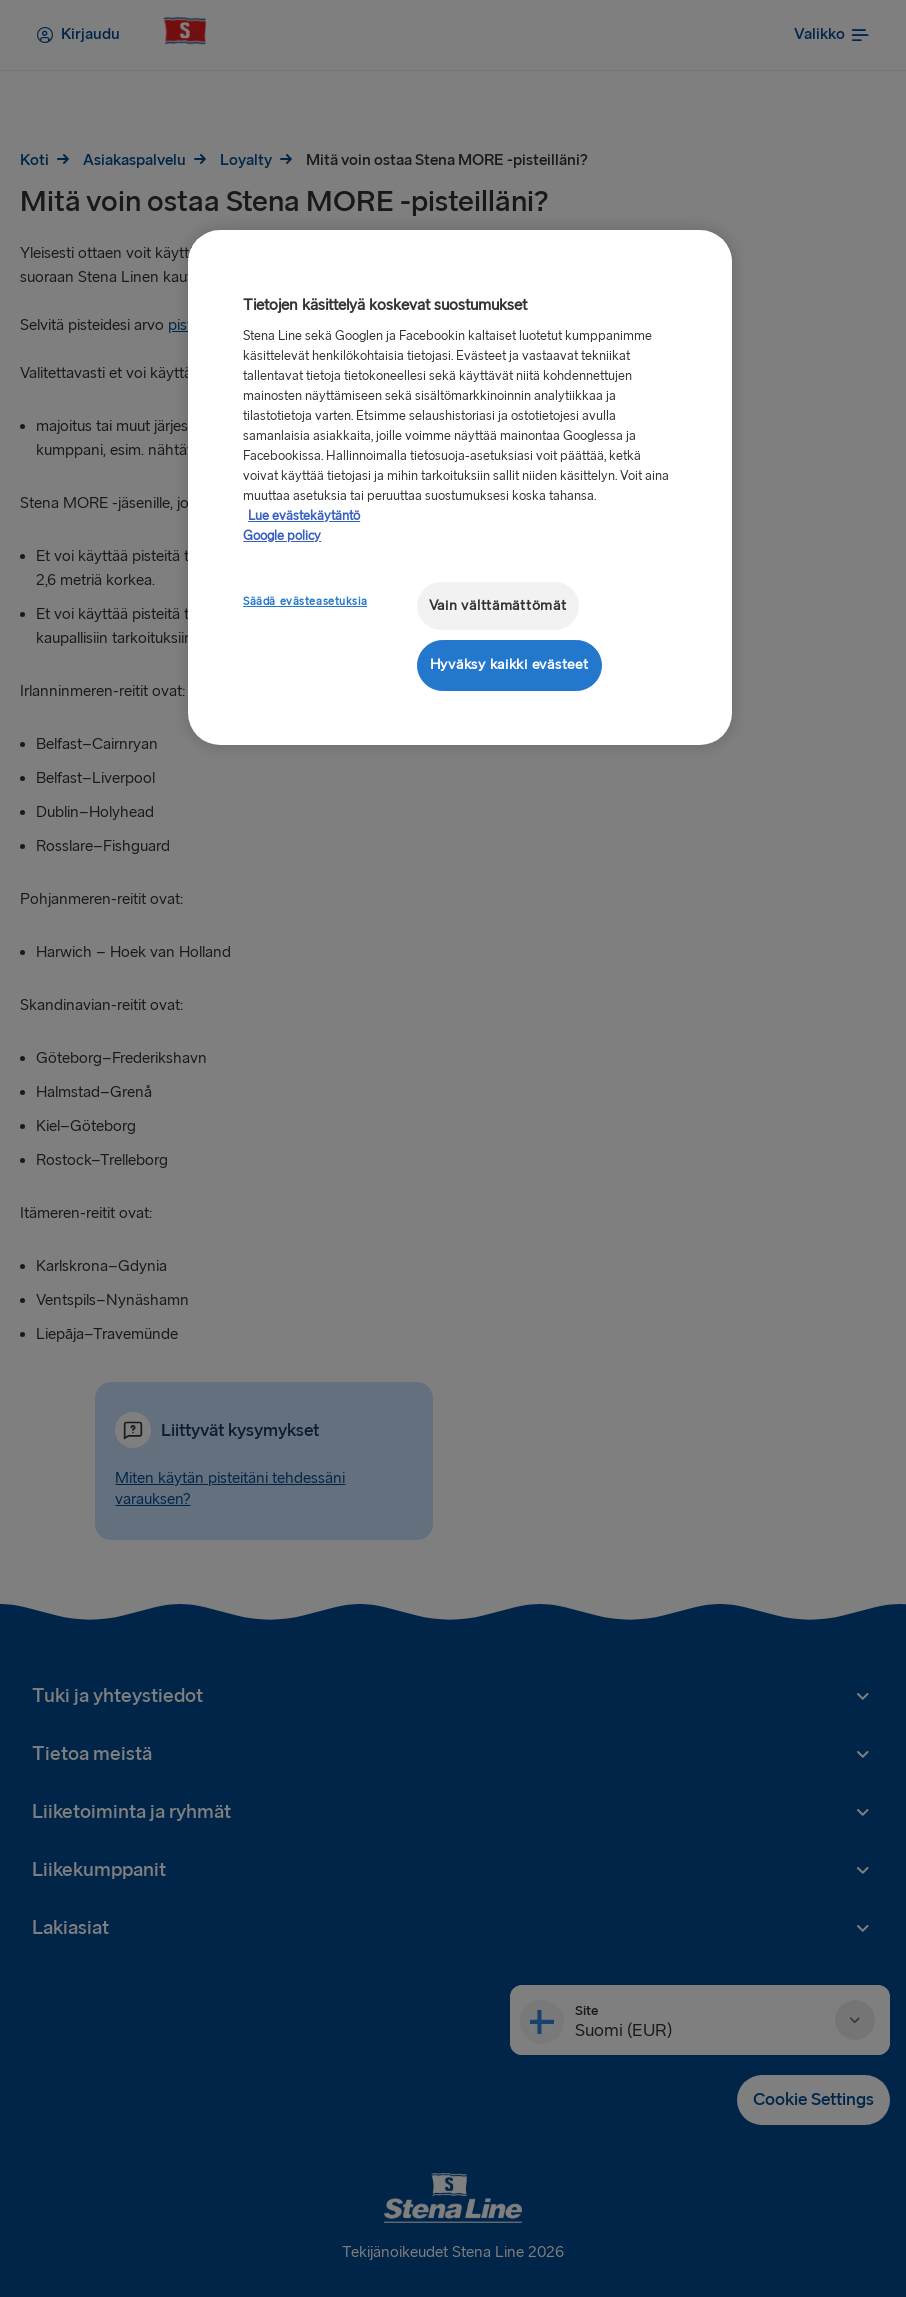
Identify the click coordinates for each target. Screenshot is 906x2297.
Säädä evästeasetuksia (305, 601)
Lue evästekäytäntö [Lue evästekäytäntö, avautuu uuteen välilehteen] (304, 516)
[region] (460, 487)
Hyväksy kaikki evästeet (509, 664)
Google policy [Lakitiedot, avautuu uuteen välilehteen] (282, 536)
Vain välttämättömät (498, 605)
